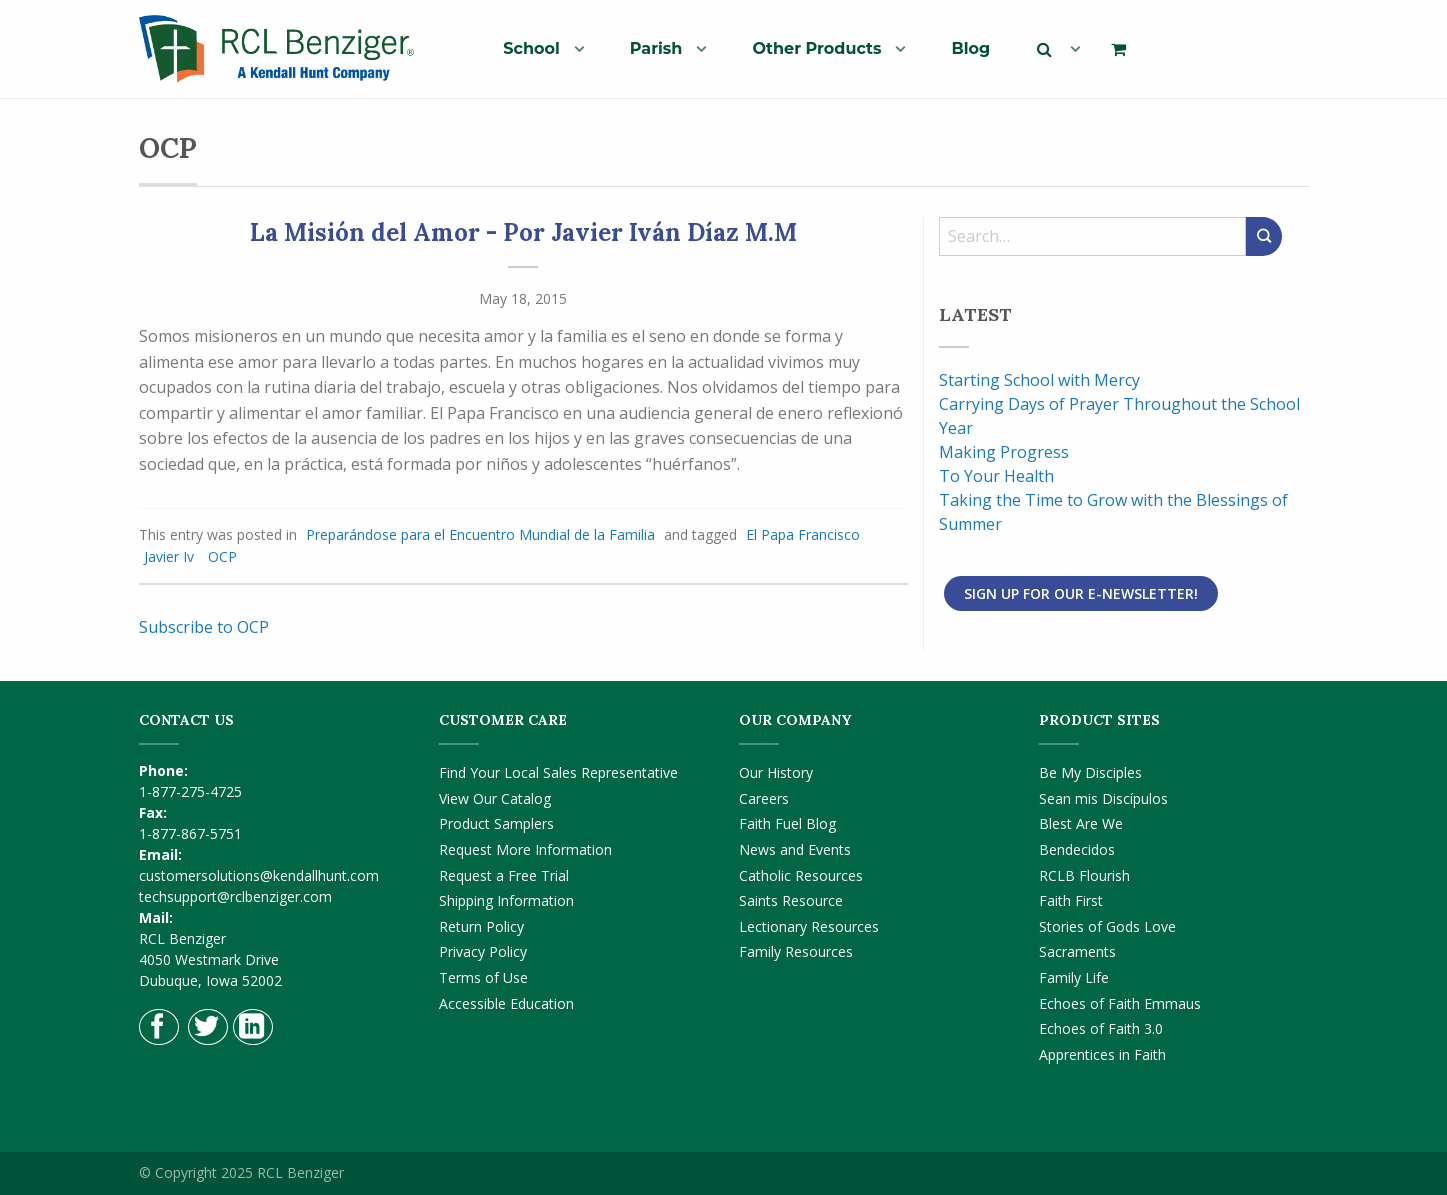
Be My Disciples (1090, 772)
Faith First (1071, 900)
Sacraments (1077, 951)
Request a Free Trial (504, 875)
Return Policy (481, 926)
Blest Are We (1081, 823)
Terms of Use (483, 977)
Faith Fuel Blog (787, 823)
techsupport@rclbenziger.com (235, 896)
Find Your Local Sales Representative (558, 772)
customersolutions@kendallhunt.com (259, 875)
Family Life (1074, 977)
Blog (970, 48)
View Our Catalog (495, 798)
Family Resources (796, 951)
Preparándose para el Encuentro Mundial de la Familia (480, 534)
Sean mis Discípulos (1103, 798)
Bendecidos (1077, 849)
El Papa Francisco (803, 534)
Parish (656, 48)
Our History (776, 772)
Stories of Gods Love (1107, 926)
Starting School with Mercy (1039, 380)
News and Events (795, 849)
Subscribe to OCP (204, 627)
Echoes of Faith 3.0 (1101, 1028)
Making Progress (1004, 452)
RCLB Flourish (1084, 875)
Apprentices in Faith (1102, 1054)
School (531, 48)
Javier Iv (169, 556)
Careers (764, 798)
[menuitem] (535, 48)
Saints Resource (791, 900)
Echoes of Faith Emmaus (1120, 1003)
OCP (222, 556)
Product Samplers (496, 823)
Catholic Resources (801, 875)
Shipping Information (506, 900)
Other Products (816, 48)
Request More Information (525, 849)
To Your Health (996, 476)
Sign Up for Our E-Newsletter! (1081, 593)
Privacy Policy (483, 951)
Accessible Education (506, 1003)
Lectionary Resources (809, 926)
